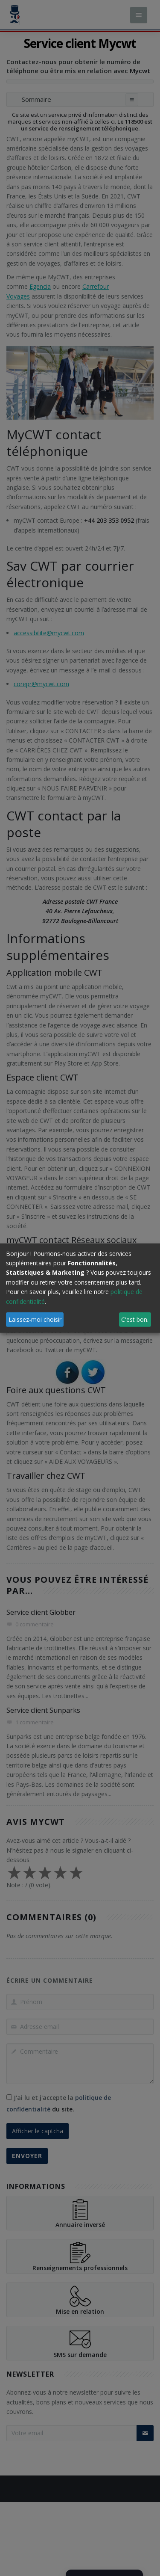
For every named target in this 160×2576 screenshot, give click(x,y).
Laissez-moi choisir (35, 1319)
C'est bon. (134, 1319)
